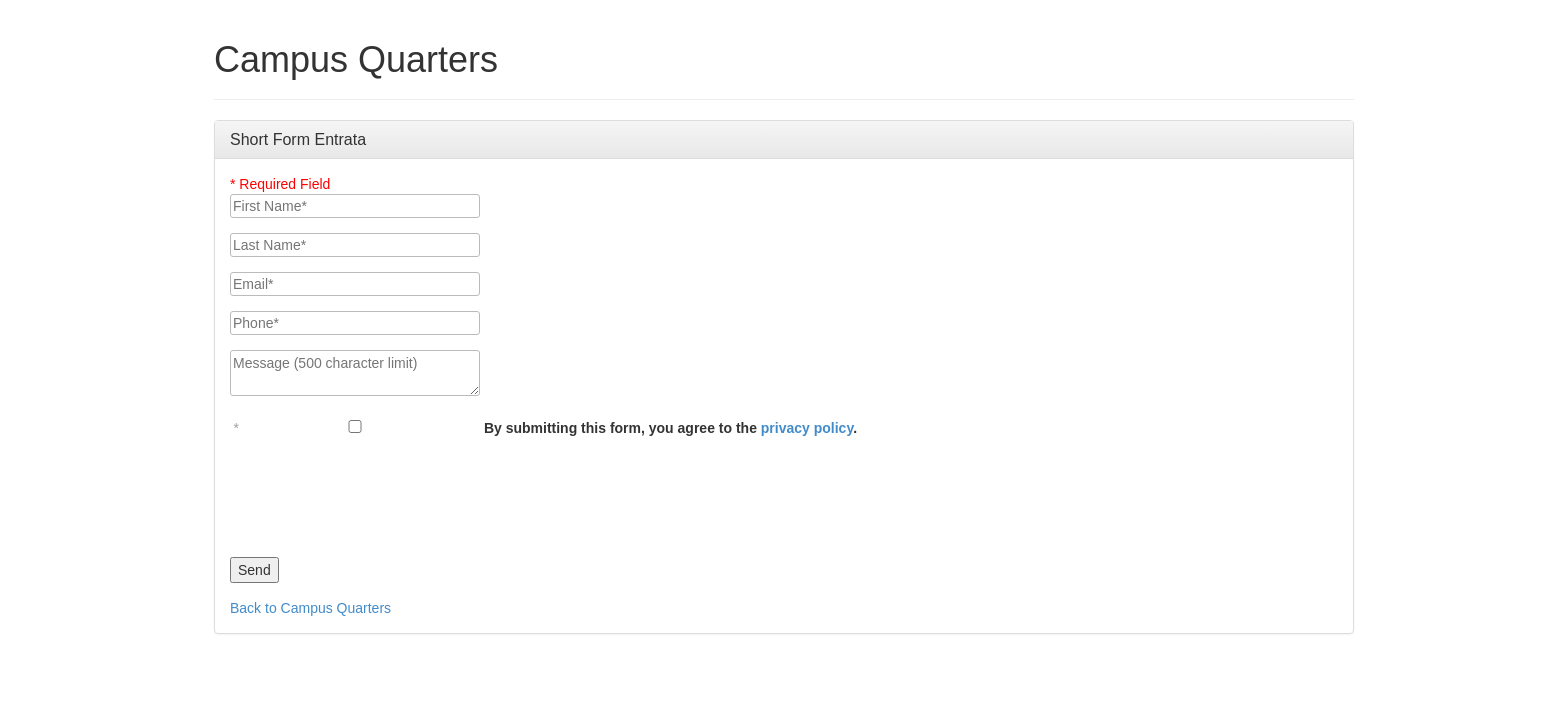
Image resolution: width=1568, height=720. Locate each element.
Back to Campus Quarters (310, 608)
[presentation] (382, 492)
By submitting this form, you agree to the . (670, 428)
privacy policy (807, 428)
